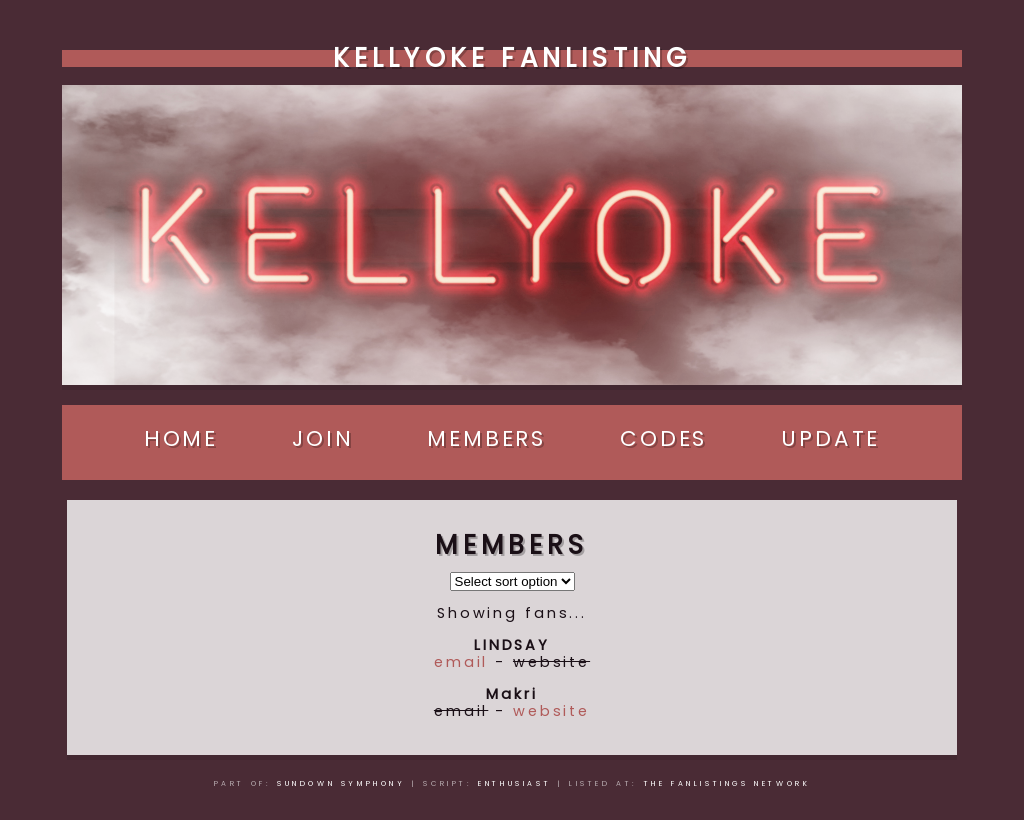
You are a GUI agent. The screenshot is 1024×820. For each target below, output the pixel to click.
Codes (663, 438)
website (551, 711)
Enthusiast (514, 783)
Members (486, 438)
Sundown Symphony (341, 783)
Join (323, 438)
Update (830, 438)
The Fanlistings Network (727, 783)
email (461, 662)
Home (181, 438)
